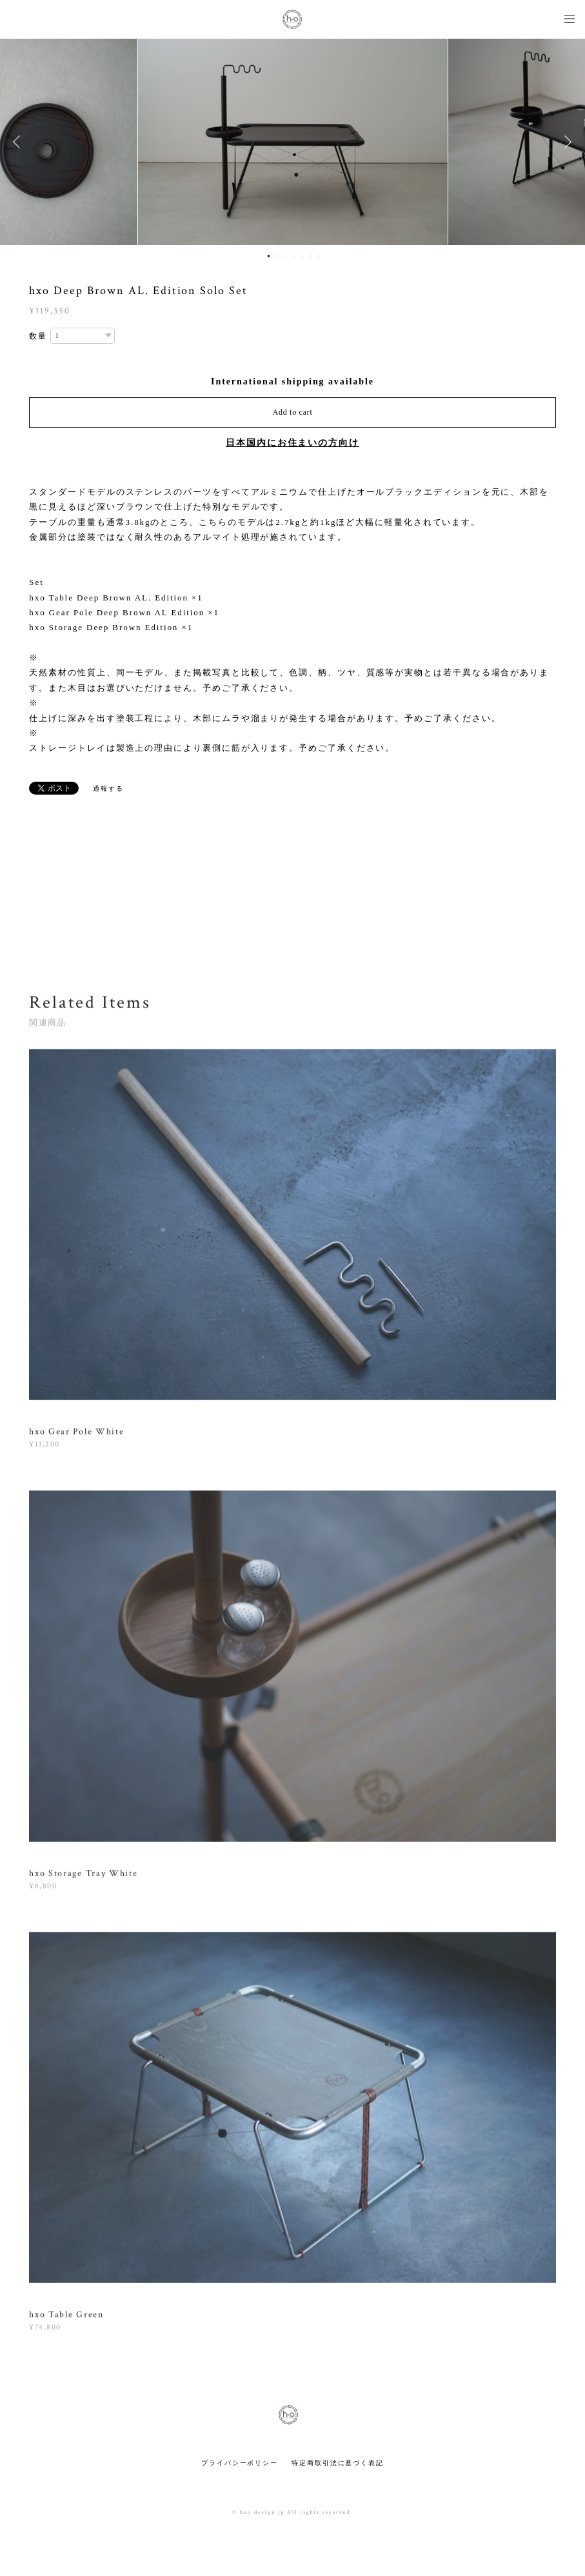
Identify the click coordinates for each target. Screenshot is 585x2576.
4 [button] (293, 256)
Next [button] (565, 141)
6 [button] (310, 256)
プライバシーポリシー (239, 2462)
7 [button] (318, 256)
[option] (293, 142)
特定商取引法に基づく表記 (338, 2462)
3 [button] (285, 256)
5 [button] (302, 256)
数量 (38, 336)
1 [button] (268, 256)
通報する (108, 788)
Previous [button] (19, 141)
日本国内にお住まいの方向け (292, 443)
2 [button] (276, 256)
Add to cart (293, 412)
